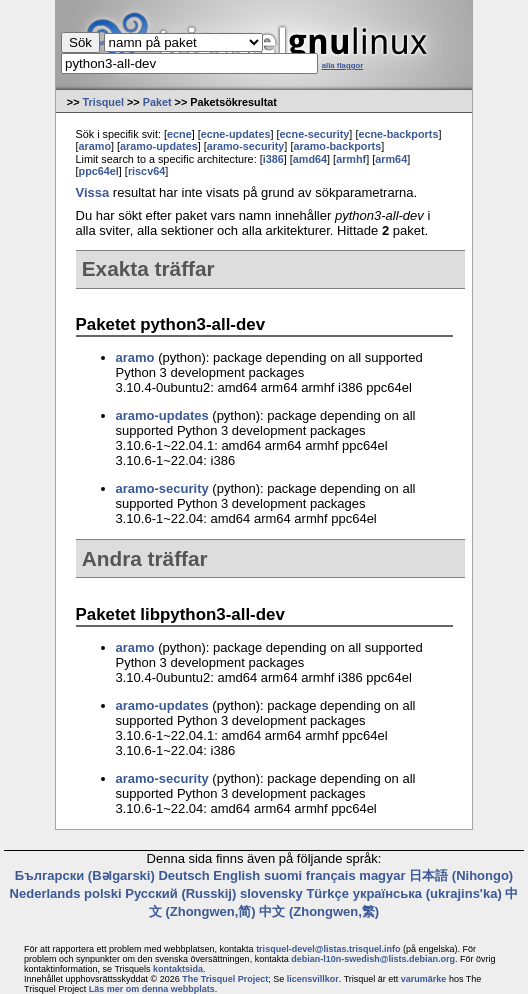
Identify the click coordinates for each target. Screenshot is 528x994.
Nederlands (45, 893)
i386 (273, 159)
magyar (382, 875)
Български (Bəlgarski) (85, 875)
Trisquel (103, 102)
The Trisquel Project (225, 979)
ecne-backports (398, 134)
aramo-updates (159, 146)
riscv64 (146, 171)
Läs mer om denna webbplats (152, 989)
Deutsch (183, 875)
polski (103, 893)
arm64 (391, 159)
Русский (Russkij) (180, 893)
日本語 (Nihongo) (461, 875)
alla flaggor (343, 65)
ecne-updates (236, 134)
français (331, 875)
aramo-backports (337, 146)
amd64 (310, 159)
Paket (157, 102)
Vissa (93, 192)
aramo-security (246, 146)
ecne (179, 134)
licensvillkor (313, 979)
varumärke (424, 979)
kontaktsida (178, 969)
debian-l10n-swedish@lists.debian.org (373, 959)
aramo (95, 146)
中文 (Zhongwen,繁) (319, 911)
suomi (283, 875)
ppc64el (99, 171)
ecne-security (315, 134)
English (236, 875)
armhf (351, 159)
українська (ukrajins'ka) (427, 893)
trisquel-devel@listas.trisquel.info (328, 949)
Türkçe (327, 893)
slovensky (271, 893)
